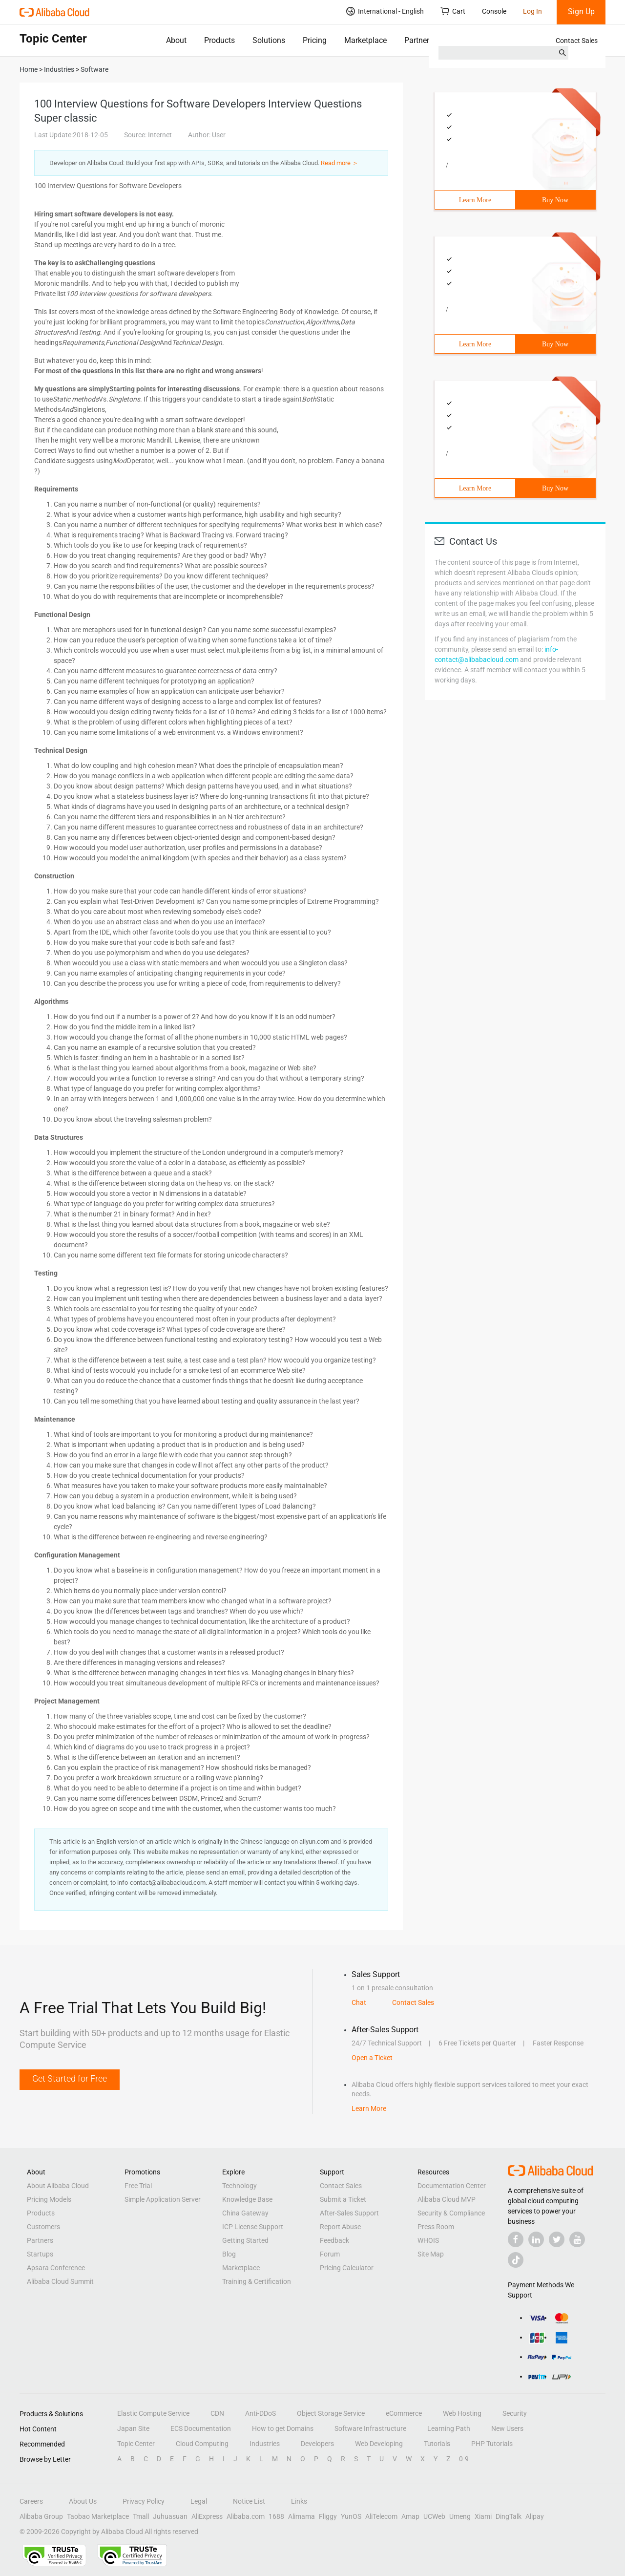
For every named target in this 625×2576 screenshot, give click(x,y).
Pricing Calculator (347, 2268)
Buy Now (555, 200)
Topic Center (136, 2444)
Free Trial (138, 2186)
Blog (229, 2254)
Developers (317, 2444)
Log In (532, 11)
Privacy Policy (144, 2501)
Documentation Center (451, 2186)
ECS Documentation (200, 2428)
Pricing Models (49, 2199)
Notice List (249, 2501)
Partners (418, 40)
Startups (40, 2254)
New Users (507, 2428)
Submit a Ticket (343, 2199)
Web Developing (379, 2444)
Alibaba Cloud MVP (446, 2199)
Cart (452, 11)
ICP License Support (252, 2227)
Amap (410, 2516)
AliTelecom (381, 2516)
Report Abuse (340, 2227)
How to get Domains (282, 2428)
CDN (217, 2413)
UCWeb (434, 2516)
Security (514, 2413)
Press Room (435, 2227)
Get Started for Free (69, 2078)
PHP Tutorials (492, 2444)
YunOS (351, 2516)
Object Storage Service (331, 2413)
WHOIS (428, 2240)
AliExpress (207, 2516)
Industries (265, 2444)
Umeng (460, 2516)
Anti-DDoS (260, 2413)
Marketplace (365, 40)
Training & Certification (256, 2281)
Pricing (315, 40)
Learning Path (448, 2428)
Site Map (430, 2254)
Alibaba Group (41, 2516)
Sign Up (581, 11)
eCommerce (404, 2413)
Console (494, 11)
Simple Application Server (163, 2199)
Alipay (534, 2516)
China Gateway (245, 2213)
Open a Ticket (372, 2058)
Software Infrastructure (370, 2428)
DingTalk (508, 2516)
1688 (276, 2516)
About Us (83, 2501)
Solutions (268, 40)
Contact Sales (577, 40)
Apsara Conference (56, 2268)
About (176, 40)
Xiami (483, 2516)
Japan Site (133, 2428)
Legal (198, 2501)
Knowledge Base (247, 2199)
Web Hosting (462, 2413)
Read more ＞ (339, 163)
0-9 (464, 2459)
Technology (239, 2186)
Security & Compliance (451, 2213)
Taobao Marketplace (98, 2516)
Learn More (475, 200)
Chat (359, 2002)
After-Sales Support (349, 2213)
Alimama (301, 2516)
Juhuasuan (170, 2516)
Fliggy (328, 2516)
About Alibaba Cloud (58, 2186)
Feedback (334, 2240)
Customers (43, 2227)
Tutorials (437, 2444)
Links (299, 2501)
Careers (31, 2501)
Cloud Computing (202, 2444)
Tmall (141, 2516)
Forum (330, 2254)
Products (219, 40)
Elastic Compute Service (153, 2413)
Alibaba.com (246, 2516)
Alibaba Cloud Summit (60, 2281)
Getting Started (245, 2240)
